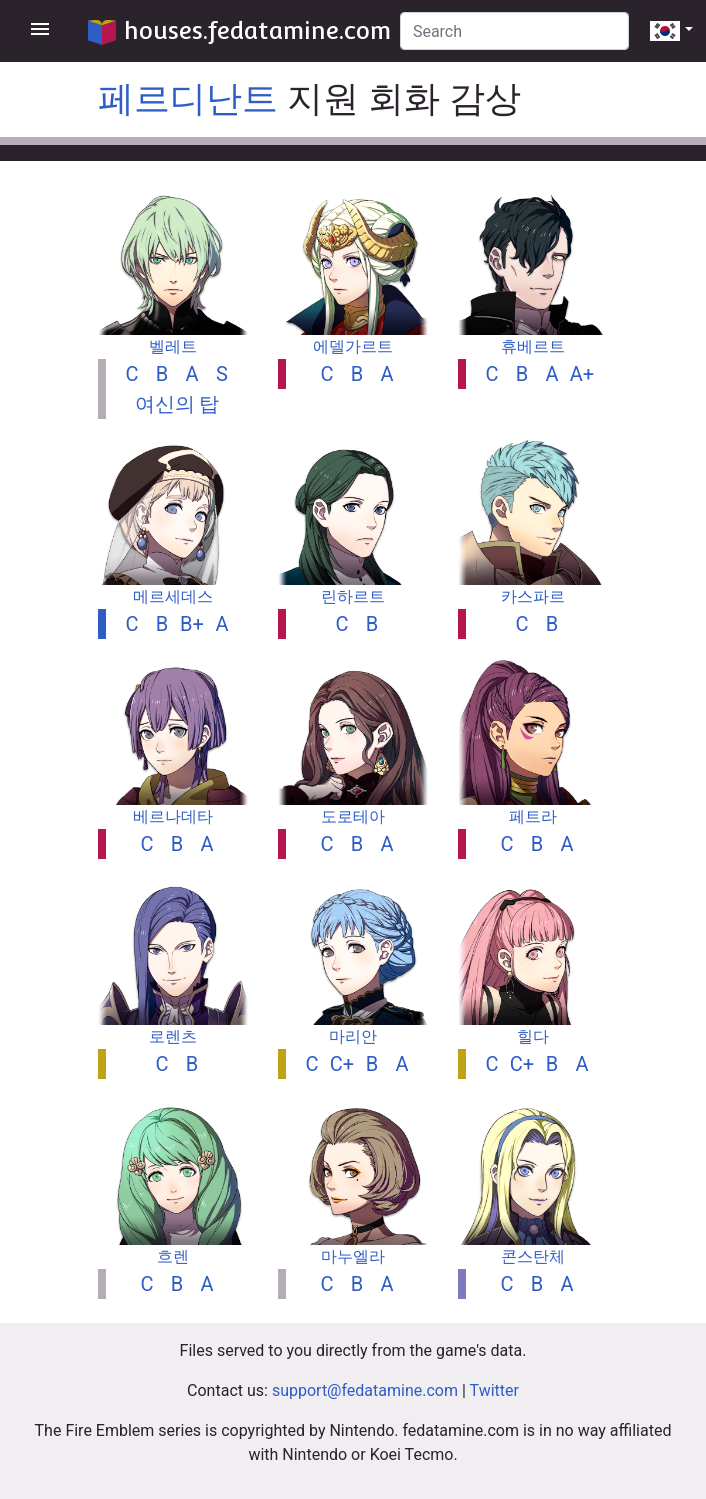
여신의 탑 (177, 404)
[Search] (514, 31)
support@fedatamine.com (365, 1390)
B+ (192, 624)
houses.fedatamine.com (239, 30)
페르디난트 (188, 99)
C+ (342, 1064)
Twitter (494, 1390)
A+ (582, 374)
